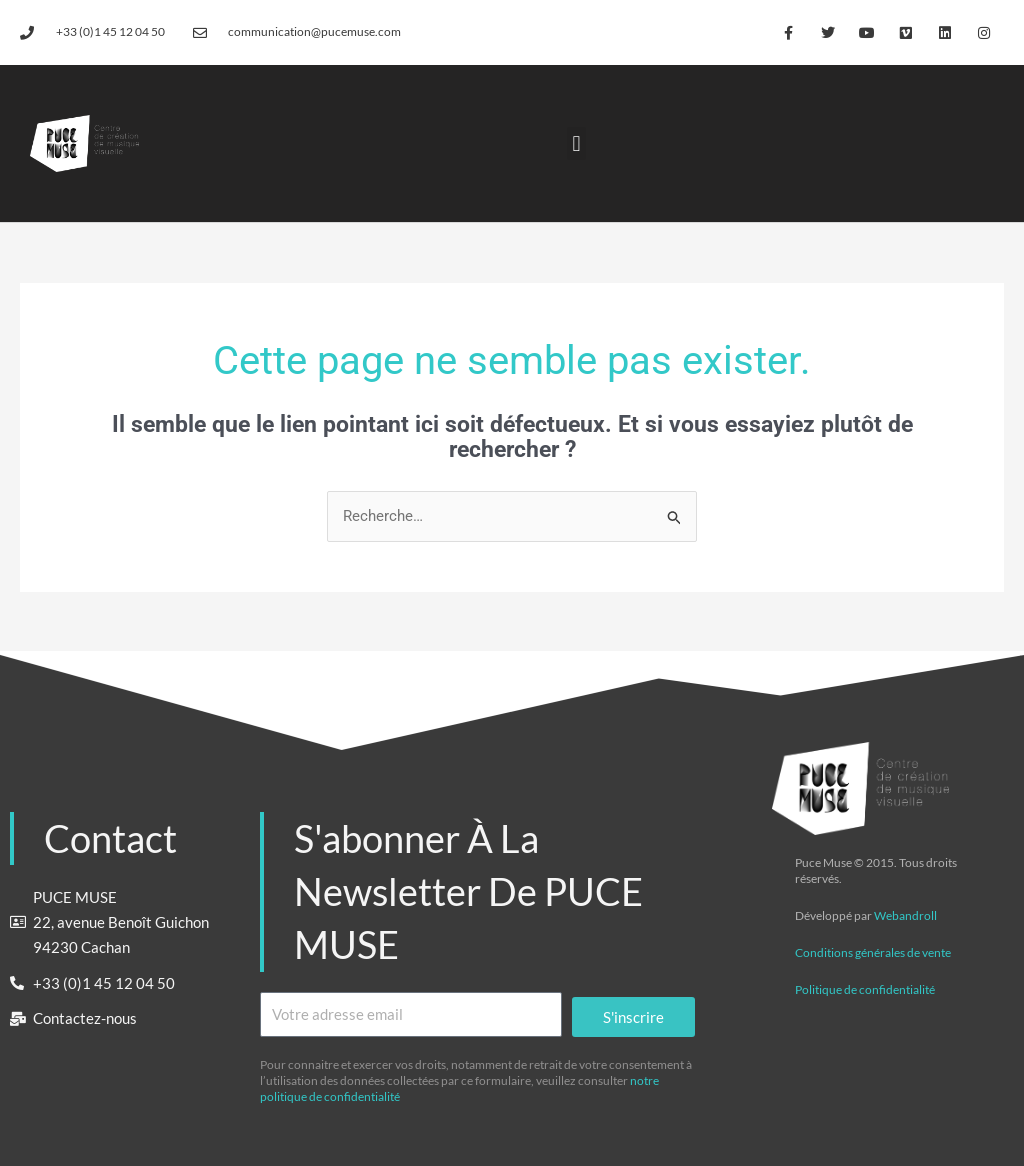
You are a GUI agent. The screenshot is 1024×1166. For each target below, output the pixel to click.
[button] (576, 143)
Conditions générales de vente (873, 952)
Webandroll (905, 915)
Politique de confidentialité (865, 989)
